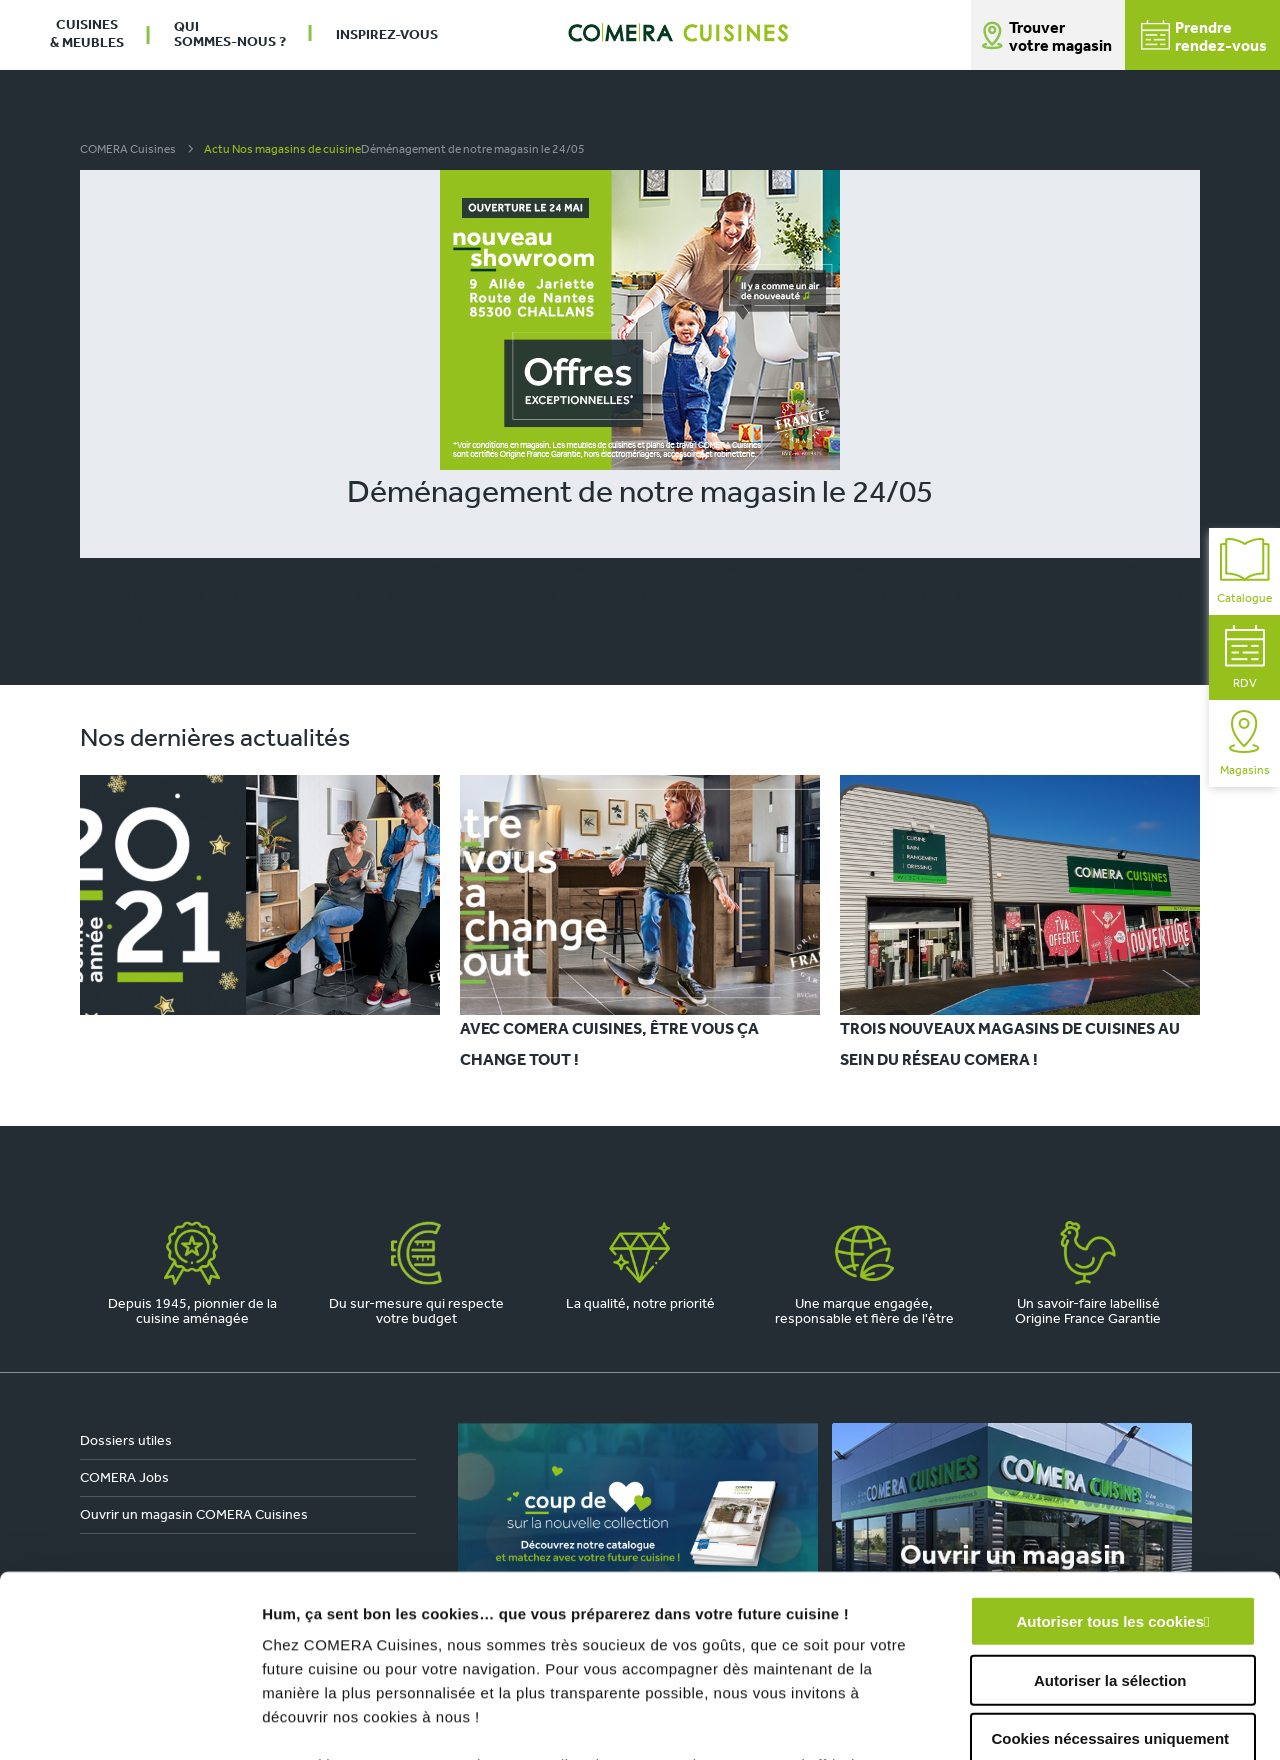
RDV (1245, 657)
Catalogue (1244, 571)
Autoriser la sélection (1110, 1509)
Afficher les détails (1101, 1720)
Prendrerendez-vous (1204, 37)
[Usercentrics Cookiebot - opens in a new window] (129, 1721)
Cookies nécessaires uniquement (1110, 1568)
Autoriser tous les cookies (1110, 1451)
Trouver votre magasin (1060, 38)
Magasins (1245, 743)
